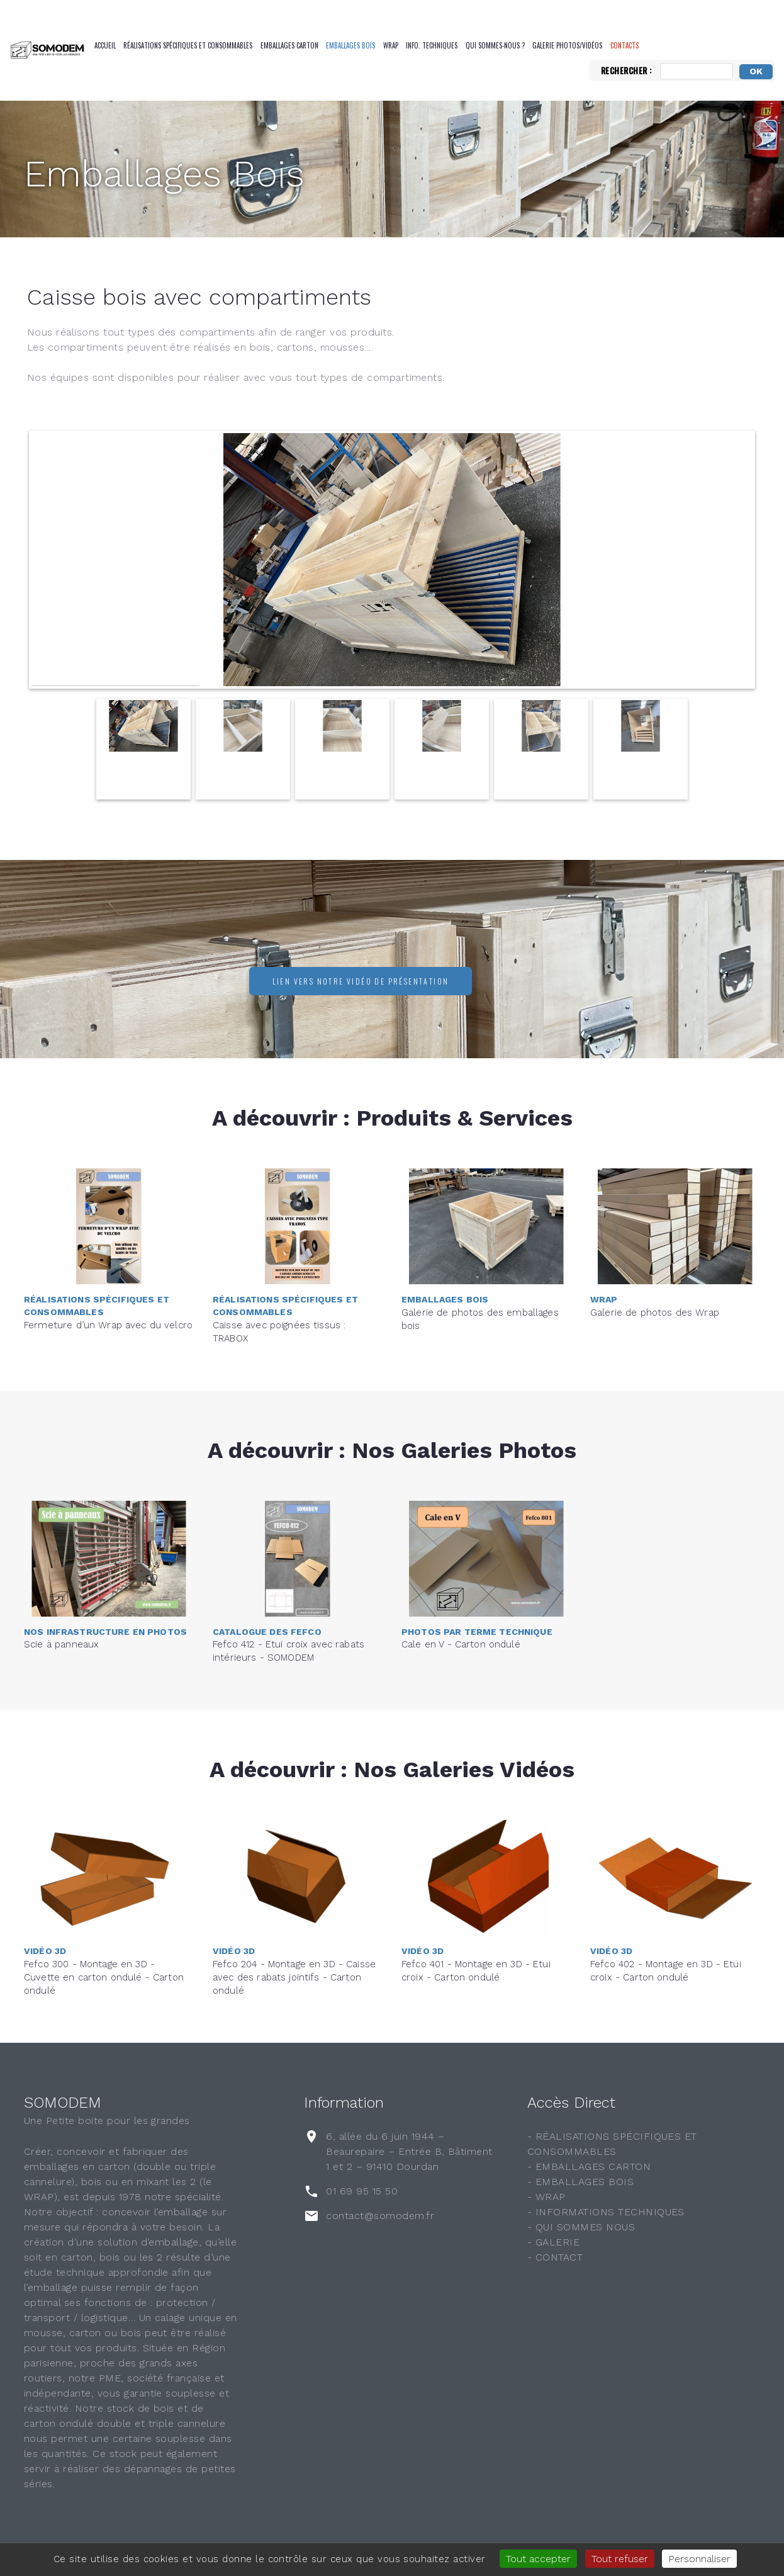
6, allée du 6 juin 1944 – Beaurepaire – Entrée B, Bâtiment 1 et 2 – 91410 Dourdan (409, 2151)
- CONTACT (555, 2257)
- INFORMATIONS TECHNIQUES (606, 2212)
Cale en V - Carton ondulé (460, 1629)
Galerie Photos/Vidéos (567, 45)
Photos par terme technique (476, 1617)
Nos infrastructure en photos (105, 1617)
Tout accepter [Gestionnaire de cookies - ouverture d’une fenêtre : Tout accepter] (538, 2559)
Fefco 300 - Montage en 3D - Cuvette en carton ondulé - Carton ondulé (104, 1960)
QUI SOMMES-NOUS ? (495, 45)
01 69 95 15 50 (362, 2191)
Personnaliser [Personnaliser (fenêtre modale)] (699, 2559)
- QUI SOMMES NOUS (581, 2227)
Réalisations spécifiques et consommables (187, 45)
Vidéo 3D (45, 1933)
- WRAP (546, 2197)
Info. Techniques (431, 45)
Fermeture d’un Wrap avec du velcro (108, 1308)
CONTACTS (624, 45)
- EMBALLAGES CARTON (589, 2166)
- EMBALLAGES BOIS (580, 2182)
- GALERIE (553, 2242)
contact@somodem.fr (380, 2216)
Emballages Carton (289, 45)
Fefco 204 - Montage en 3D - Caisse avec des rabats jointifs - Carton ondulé (294, 1960)
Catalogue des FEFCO (267, 1615)
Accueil (105, 45)
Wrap (390, 45)
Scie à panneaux (61, 1629)
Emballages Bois (350, 45)
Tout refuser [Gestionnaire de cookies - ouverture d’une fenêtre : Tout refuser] (619, 2559)
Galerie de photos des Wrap (654, 1297)
